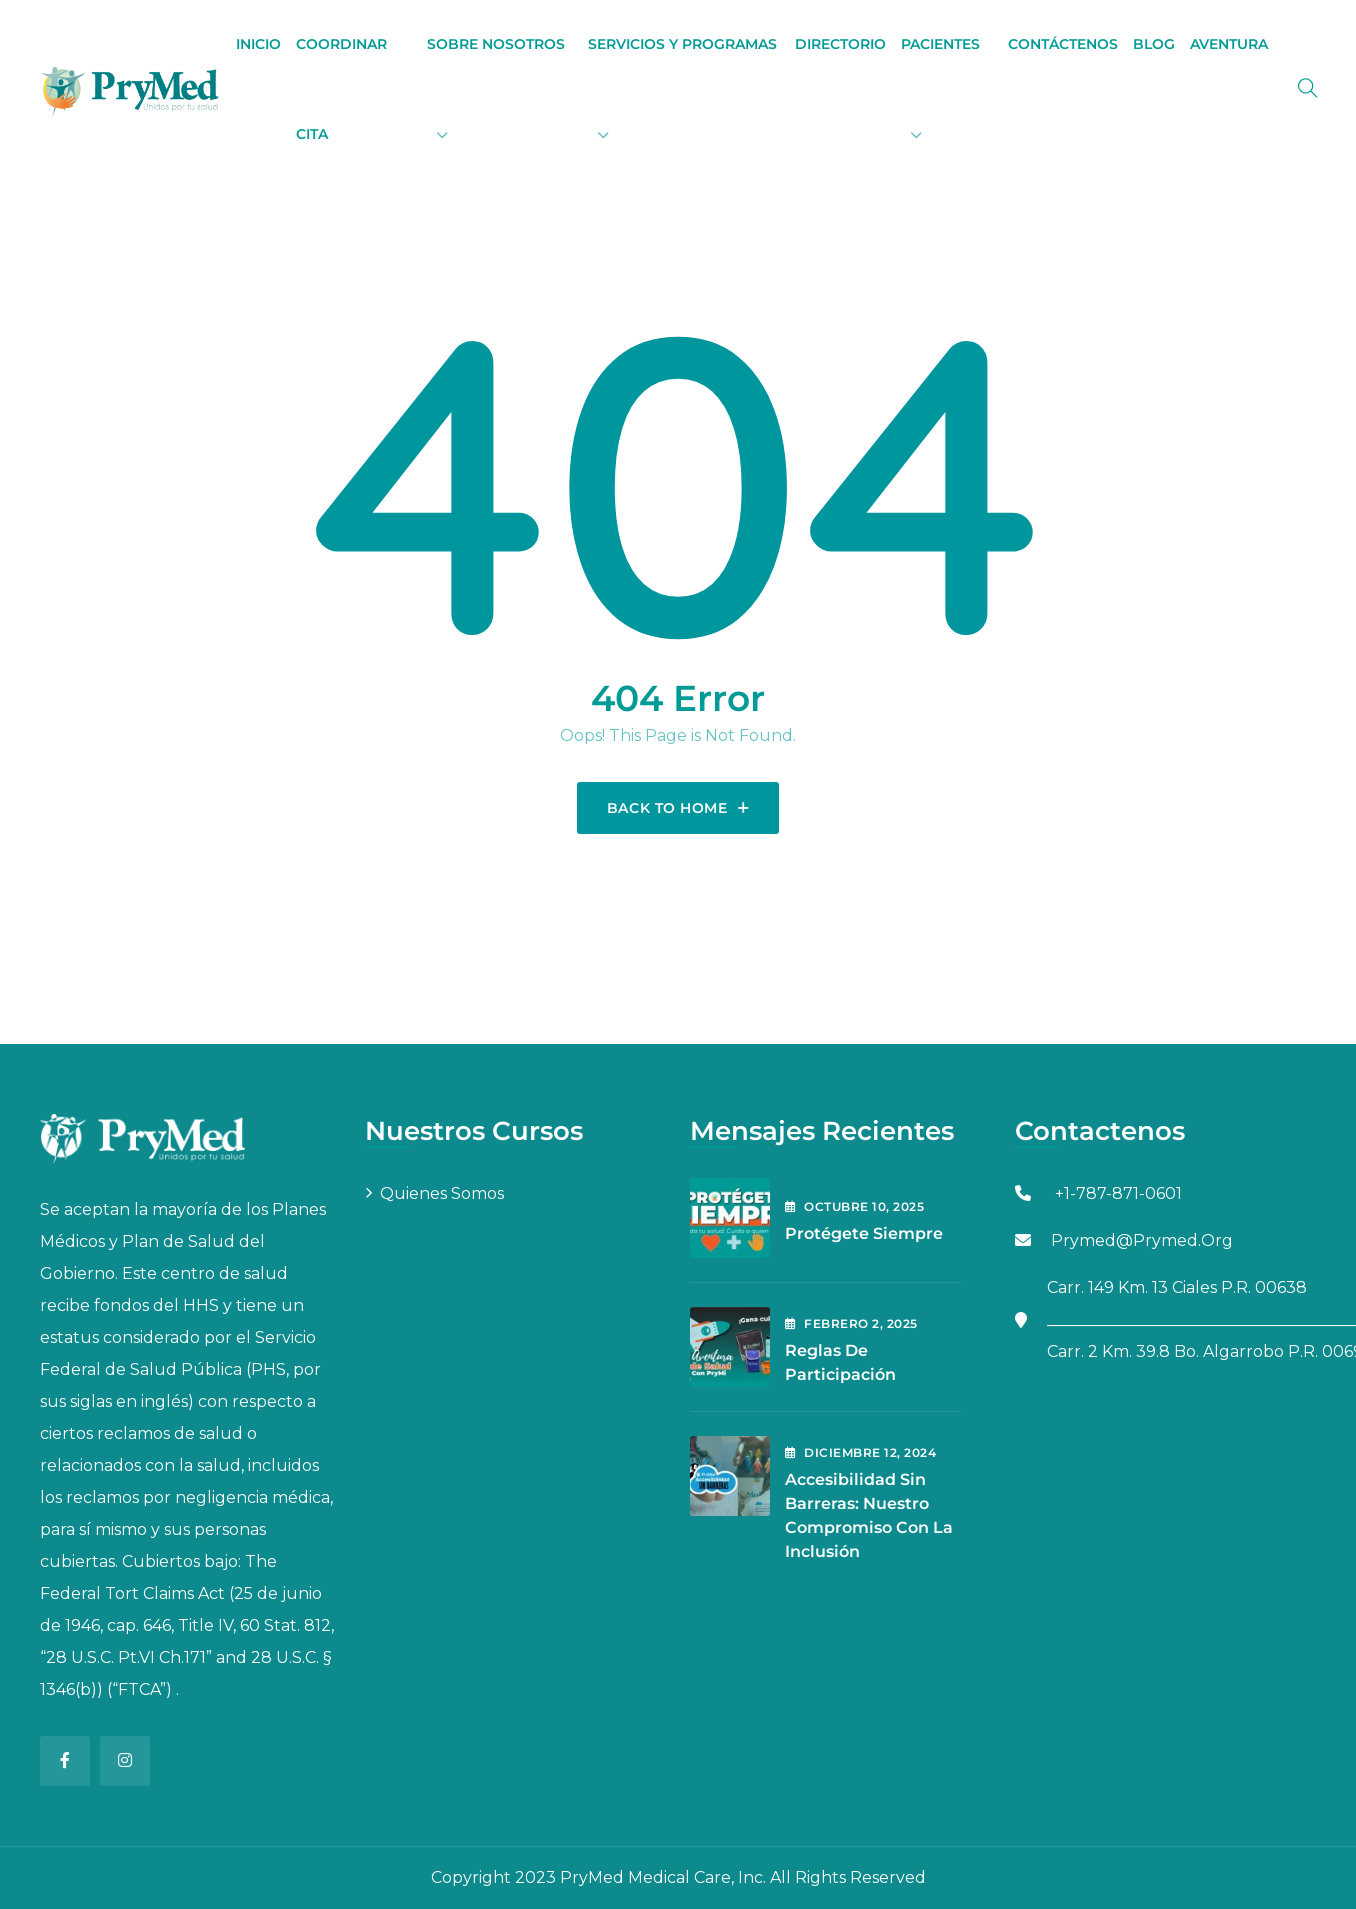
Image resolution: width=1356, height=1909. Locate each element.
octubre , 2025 (854, 1206)
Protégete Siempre (864, 1233)
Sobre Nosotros (496, 44)
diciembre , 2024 (860, 1452)
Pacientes (940, 44)
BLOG (1154, 44)
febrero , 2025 (851, 1323)
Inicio (258, 44)
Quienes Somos (442, 1193)
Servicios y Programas (682, 44)
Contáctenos (1063, 44)
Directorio (840, 44)
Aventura (1229, 44)
